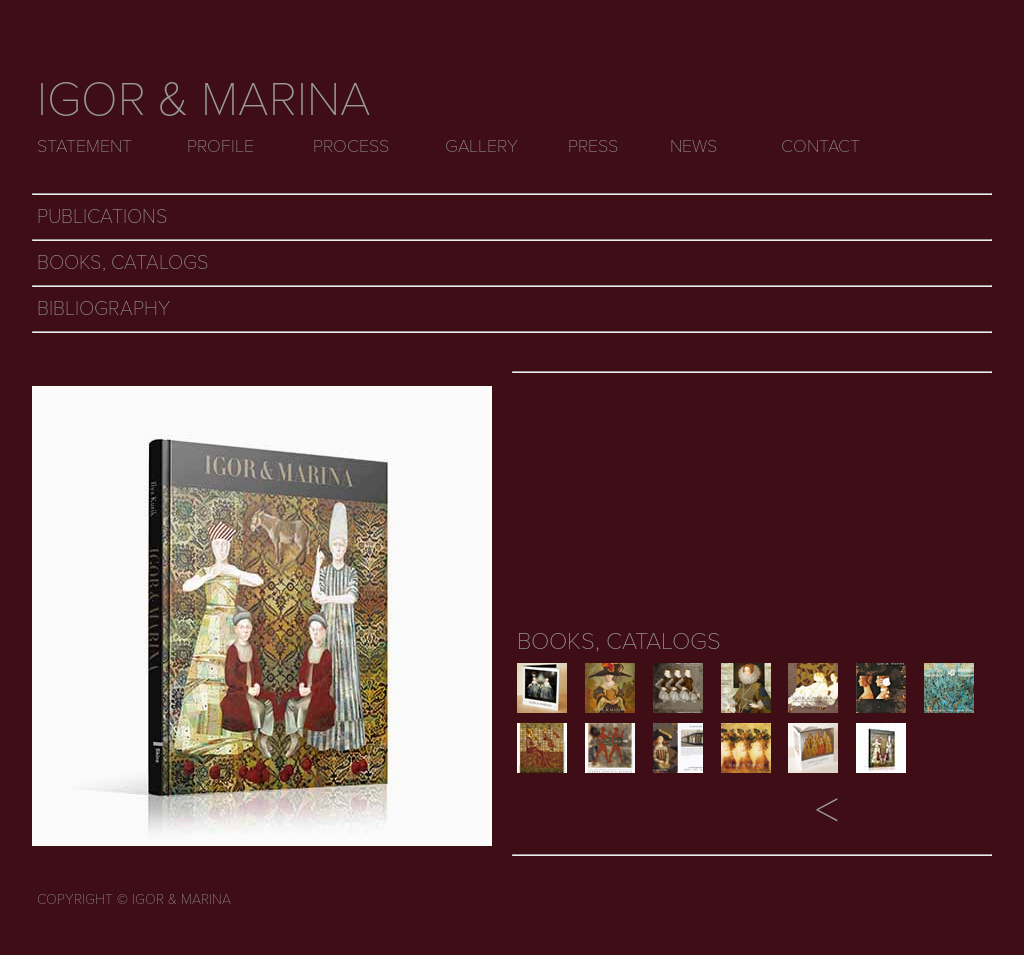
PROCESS (351, 146)
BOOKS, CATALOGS (123, 263)
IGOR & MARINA (204, 100)
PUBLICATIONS (102, 217)
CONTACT (820, 146)
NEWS (693, 146)
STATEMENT (84, 146)
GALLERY (481, 146)
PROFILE (220, 146)
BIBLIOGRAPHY (103, 309)
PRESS (593, 146)
